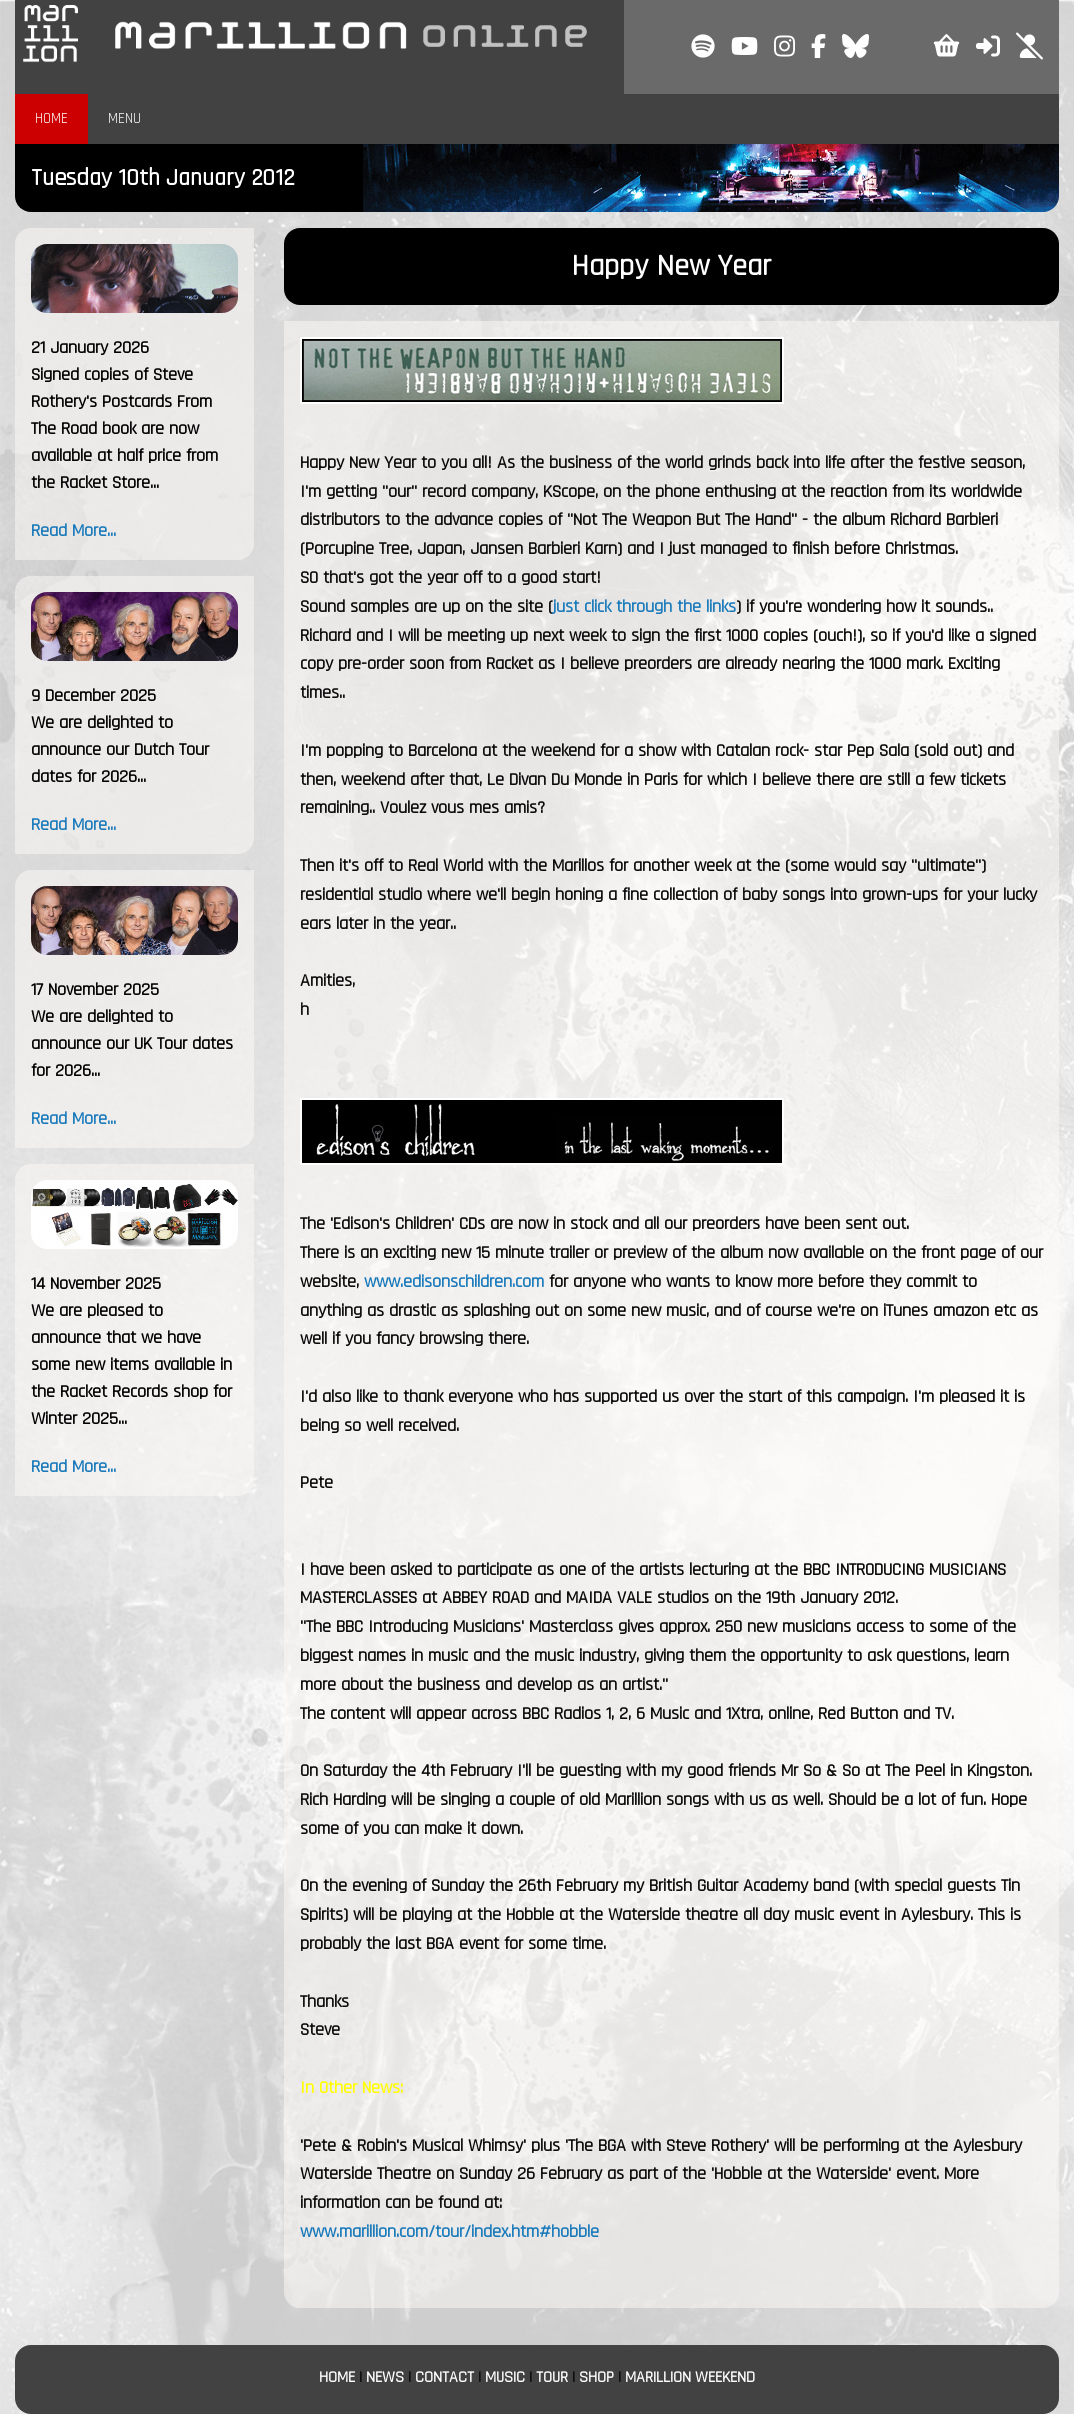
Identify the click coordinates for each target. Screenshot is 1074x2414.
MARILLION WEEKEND (690, 2377)
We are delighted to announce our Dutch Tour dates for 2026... (120, 749)
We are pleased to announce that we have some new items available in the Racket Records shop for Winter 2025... (131, 1364)
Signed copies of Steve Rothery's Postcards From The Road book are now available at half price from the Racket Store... (124, 428)
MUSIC (505, 2377)
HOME (51, 118)
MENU (124, 118)
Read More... (73, 530)
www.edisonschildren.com (454, 1281)
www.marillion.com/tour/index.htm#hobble (449, 2231)
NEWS (385, 2377)
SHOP (596, 2377)
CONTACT (444, 2377)
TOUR (552, 2377)
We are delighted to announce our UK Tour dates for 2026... (132, 1043)
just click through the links (644, 606)
